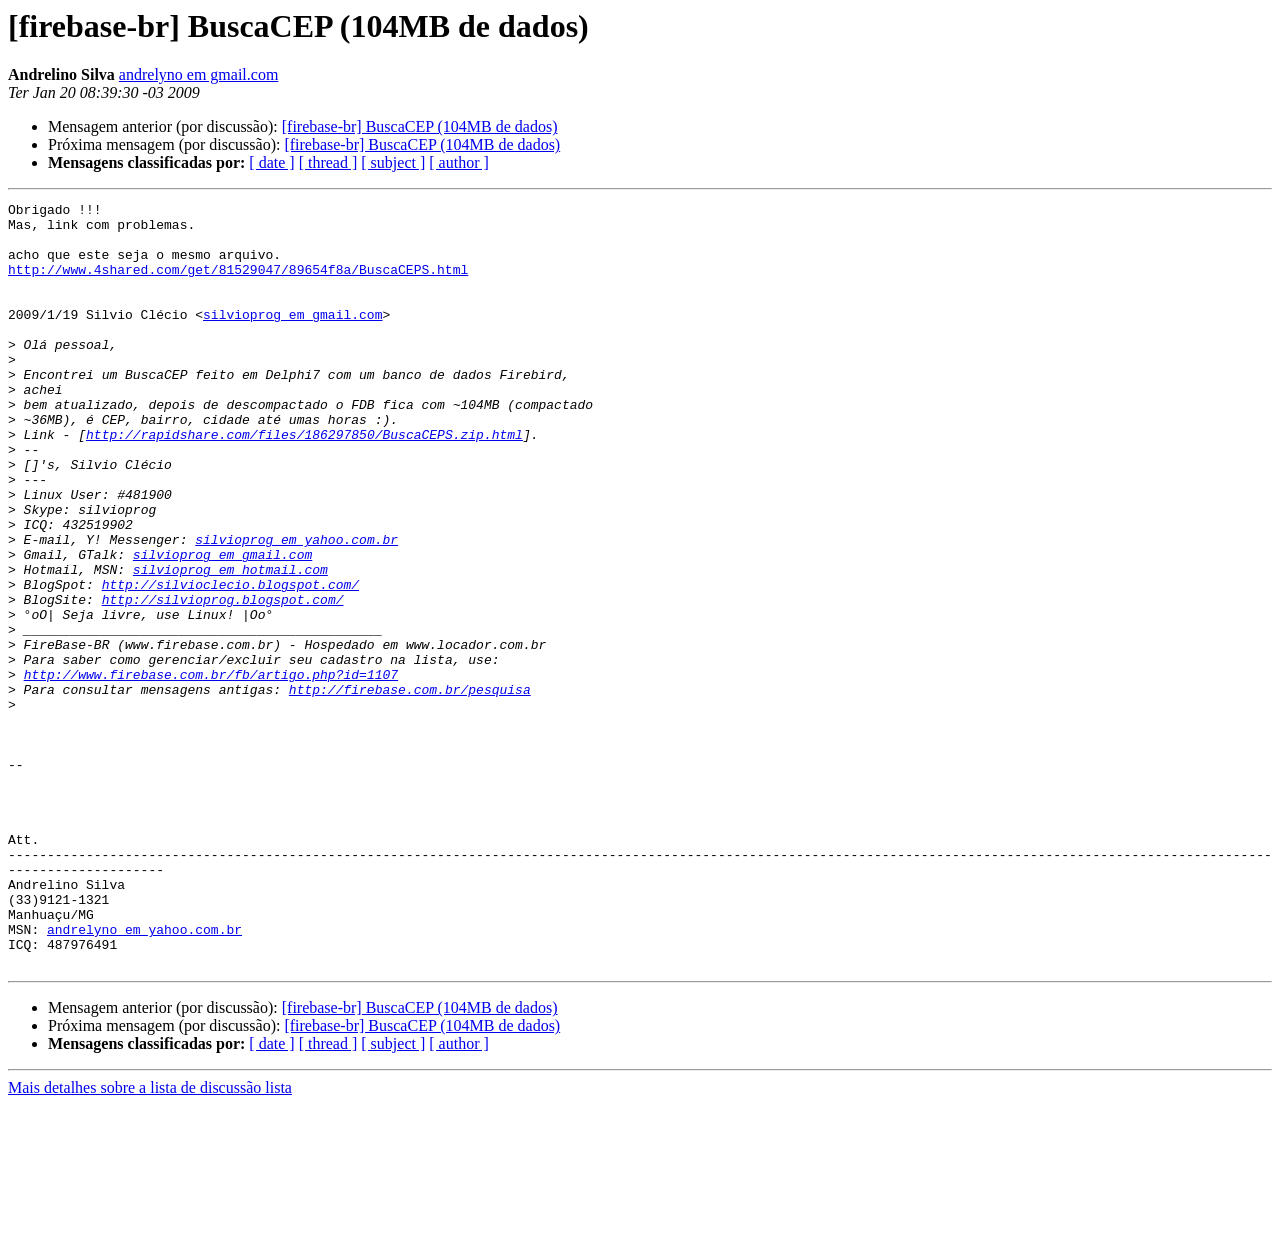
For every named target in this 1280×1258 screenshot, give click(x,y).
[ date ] (271, 162)
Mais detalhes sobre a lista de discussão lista (150, 1240)
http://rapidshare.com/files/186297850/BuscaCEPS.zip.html (304, 482)
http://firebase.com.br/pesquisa (410, 788)
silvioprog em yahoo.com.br (296, 608)
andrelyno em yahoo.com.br (144, 1076)
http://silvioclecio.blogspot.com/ (230, 662)
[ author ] (459, 162)
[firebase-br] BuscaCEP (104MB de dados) (420, 126)
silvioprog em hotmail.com (230, 644)
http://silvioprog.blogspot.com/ (223, 680)
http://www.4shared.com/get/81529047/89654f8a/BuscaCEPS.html (238, 284)
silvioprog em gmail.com (292, 338)
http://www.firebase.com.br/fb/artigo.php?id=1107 (211, 770)
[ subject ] (393, 162)
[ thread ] (328, 162)
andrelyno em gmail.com (199, 74)
